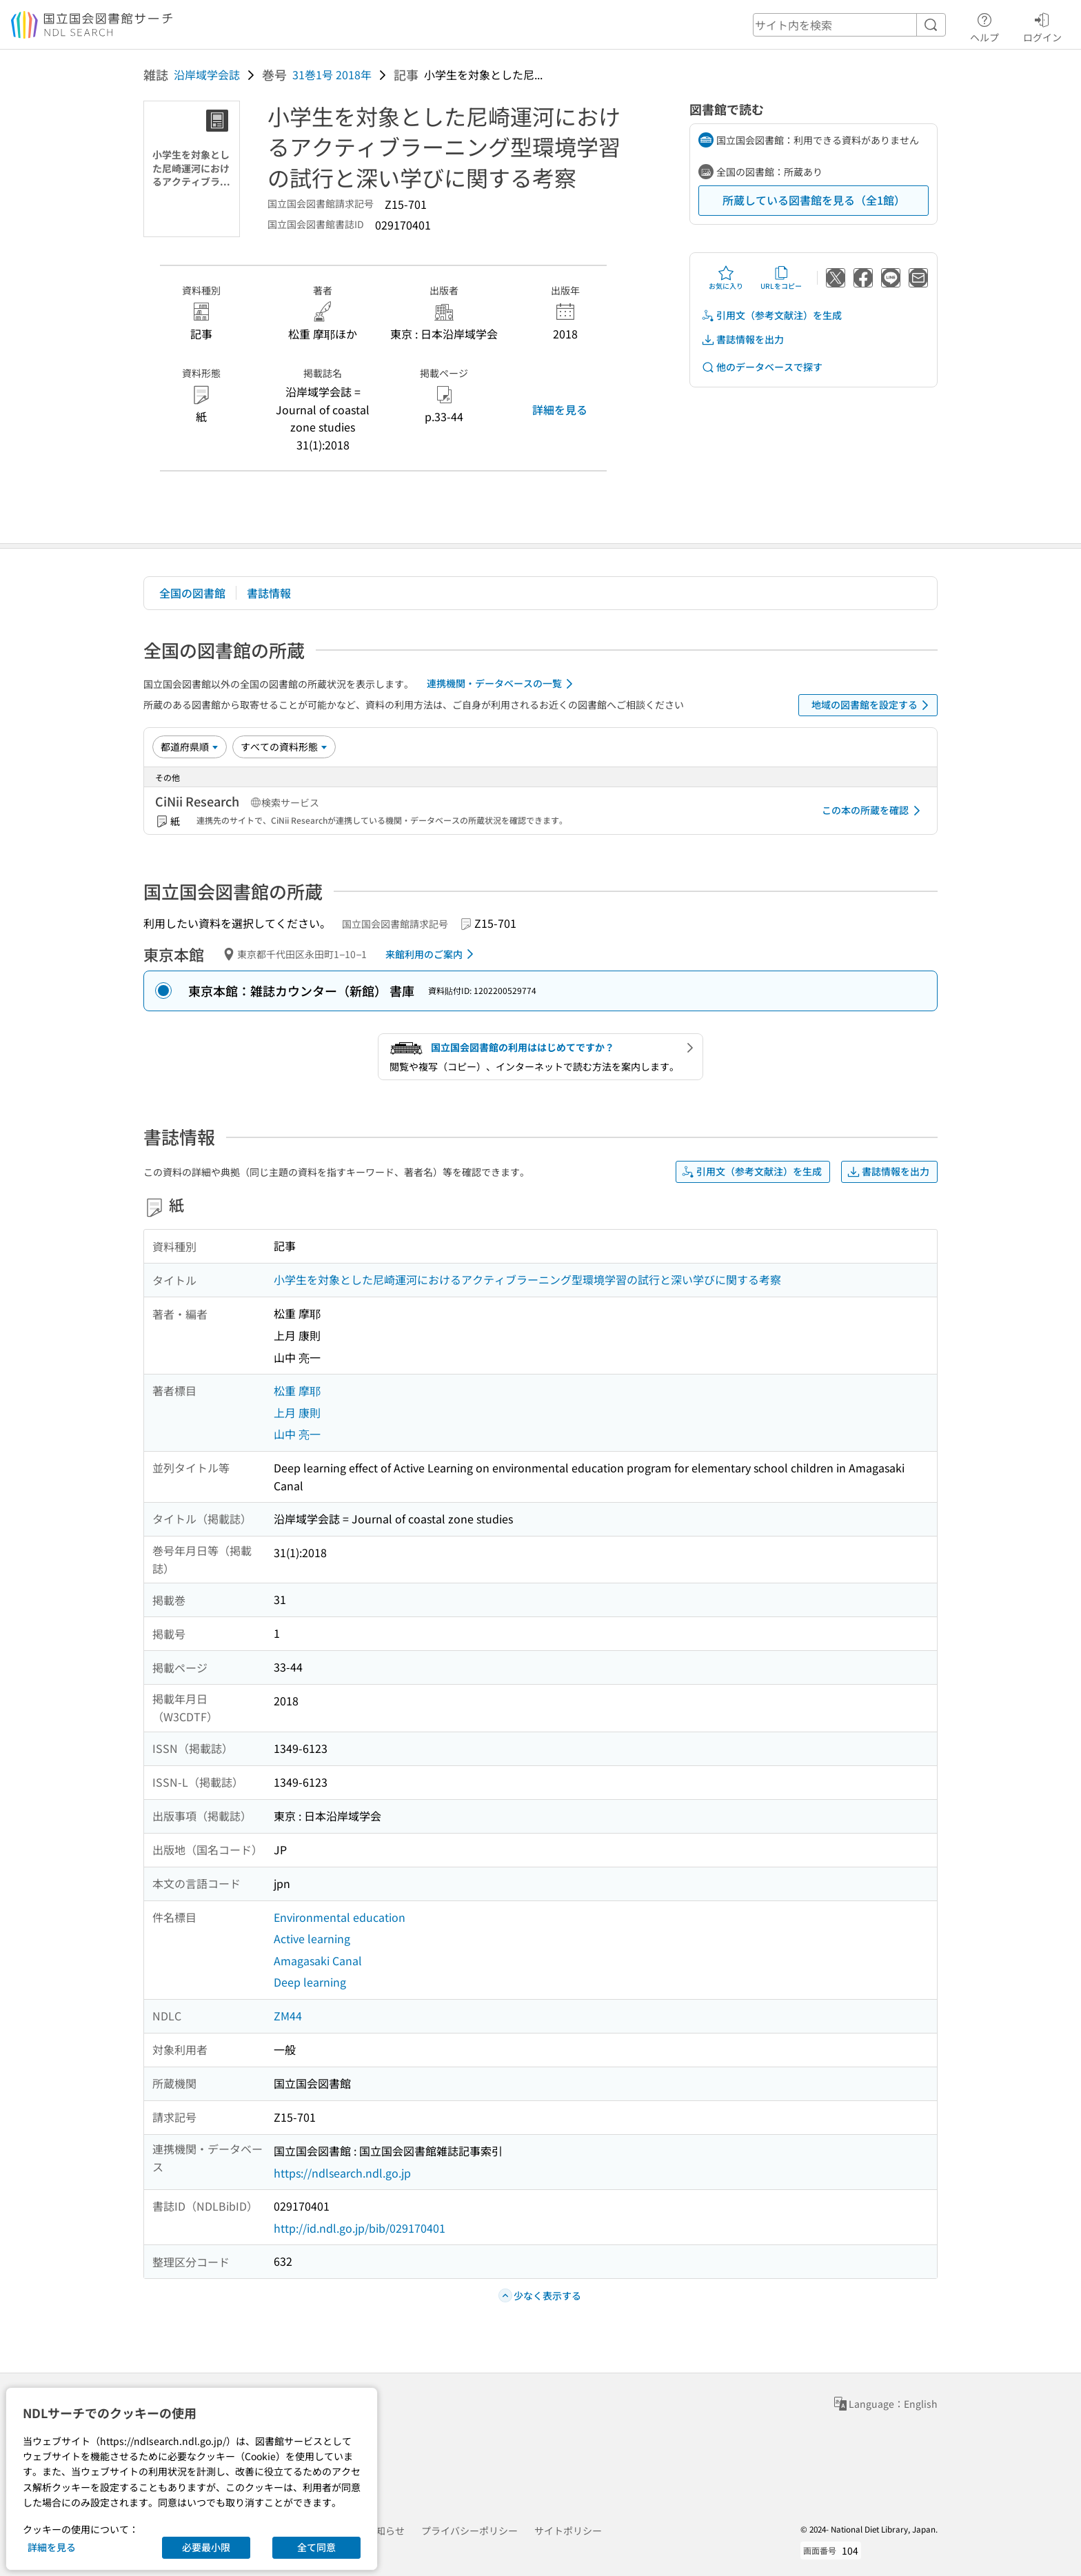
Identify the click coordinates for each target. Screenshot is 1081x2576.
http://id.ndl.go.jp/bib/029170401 (359, 2228)
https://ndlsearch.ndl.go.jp (342, 2172)
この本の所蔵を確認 (873, 810)
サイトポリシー (568, 2530)
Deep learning (310, 1982)
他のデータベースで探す (761, 367)
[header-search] (849, 25)
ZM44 (288, 2015)
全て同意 (316, 2547)
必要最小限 (206, 2547)
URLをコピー (781, 278)
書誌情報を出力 (742, 339)
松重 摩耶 (297, 1390)
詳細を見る (559, 409)
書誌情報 (269, 593)
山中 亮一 (297, 1434)
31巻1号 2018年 (332, 74)
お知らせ (385, 2530)
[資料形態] (284, 747)
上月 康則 (297, 1412)
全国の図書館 (192, 593)
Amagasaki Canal (318, 1960)
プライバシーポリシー (469, 2530)
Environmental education (339, 1917)
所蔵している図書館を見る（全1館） (814, 200)
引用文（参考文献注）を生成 (771, 315)
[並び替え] (189, 747)
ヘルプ (984, 25)
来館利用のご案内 (431, 954)
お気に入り (726, 278)
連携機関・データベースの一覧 (502, 684)
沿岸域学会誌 (207, 74)
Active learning (312, 1938)
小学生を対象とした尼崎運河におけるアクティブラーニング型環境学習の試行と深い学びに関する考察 (527, 1279)
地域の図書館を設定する (872, 705)
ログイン (1042, 25)
